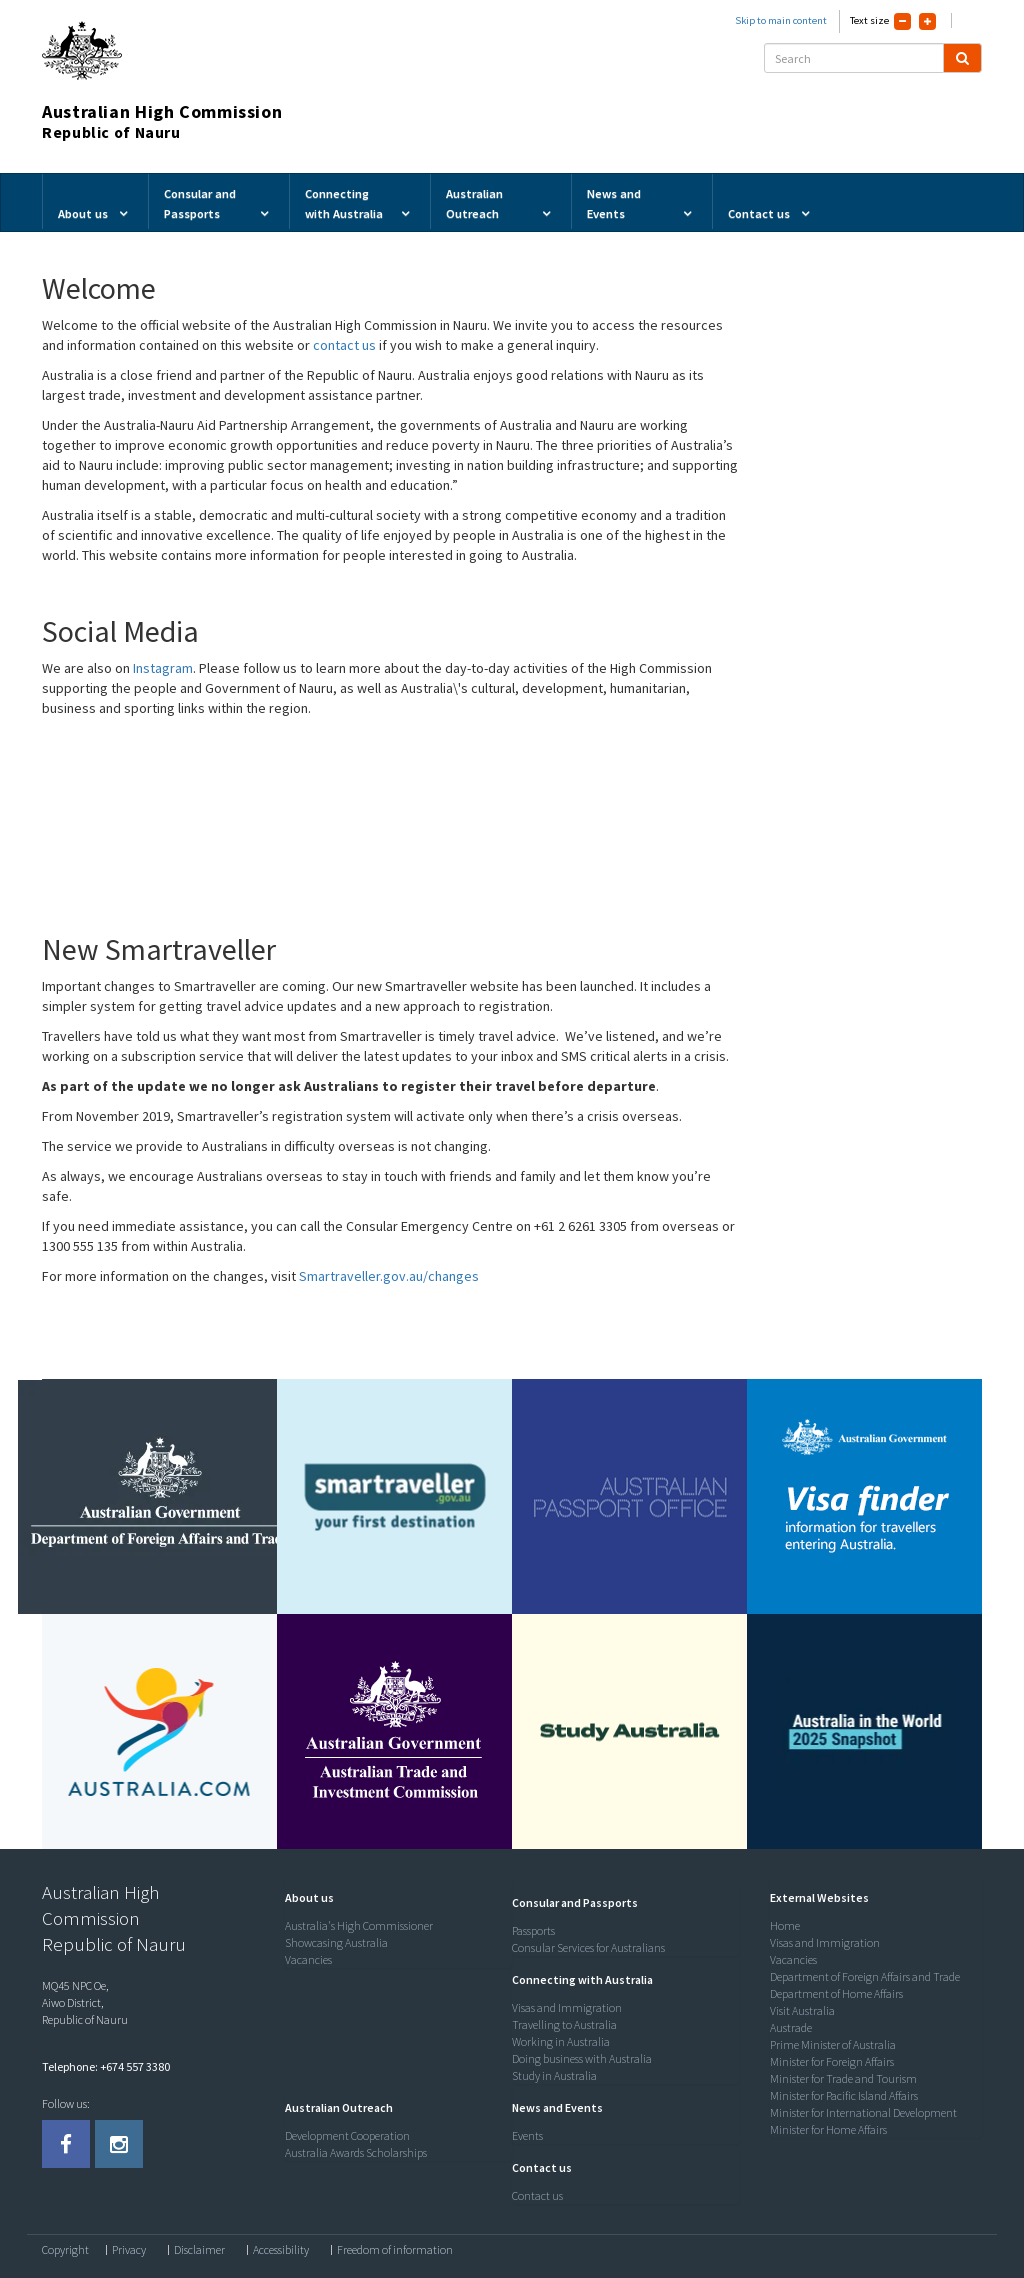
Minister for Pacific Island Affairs (844, 2095)
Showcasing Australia (336, 1942)
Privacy (129, 2250)
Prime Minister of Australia (833, 2044)
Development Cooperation (347, 2135)
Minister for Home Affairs (828, 2129)
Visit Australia (802, 2010)
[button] (304, 1897)
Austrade (791, 2027)
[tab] (394, 1898)
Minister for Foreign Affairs (832, 2061)
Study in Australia (554, 2075)
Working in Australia (561, 2041)
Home (785, 1925)
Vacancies (308, 1959)
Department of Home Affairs (836, 1993)
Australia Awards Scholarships (356, 2152)
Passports (533, 1930)
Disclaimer (199, 2250)
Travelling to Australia (564, 2024)
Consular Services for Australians (588, 1947)
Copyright (65, 2250)
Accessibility (281, 2250)
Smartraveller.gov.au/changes (389, 1276)
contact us (346, 345)
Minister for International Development (863, 2112)
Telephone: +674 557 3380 (106, 2066)
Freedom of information (395, 2250)
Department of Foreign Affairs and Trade (865, 1976)
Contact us (537, 2195)
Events (527, 2135)
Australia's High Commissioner (359, 1925)
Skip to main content (781, 20)
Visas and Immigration (567, 2007)
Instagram (163, 668)
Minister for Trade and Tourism (843, 2078)
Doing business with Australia (582, 2058)
